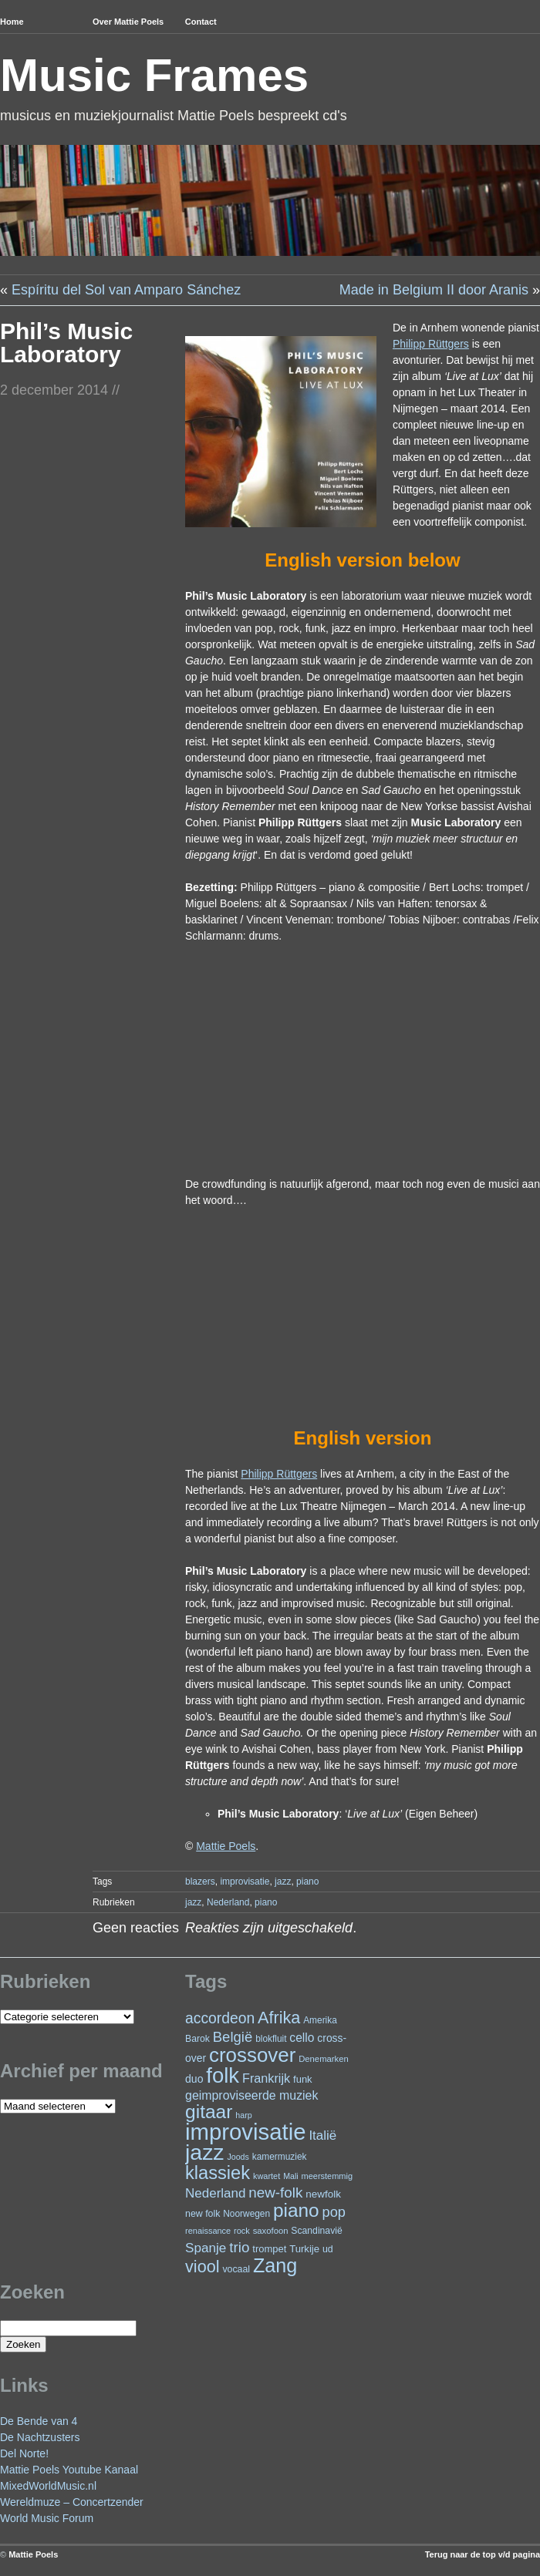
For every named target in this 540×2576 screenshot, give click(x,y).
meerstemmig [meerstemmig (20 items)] (327, 2176)
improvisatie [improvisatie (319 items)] (245, 2131)
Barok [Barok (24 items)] (197, 2038)
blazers (200, 1881)
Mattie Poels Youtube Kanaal (69, 2469)
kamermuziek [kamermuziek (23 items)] (279, 2156)
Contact (201, 21)
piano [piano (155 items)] (296, 2210)
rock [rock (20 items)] (242, 2230)
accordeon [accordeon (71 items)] (220, 2018)
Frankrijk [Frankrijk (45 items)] (266, 2078)
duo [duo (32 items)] (194, 2079)
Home (12, 21)
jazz (283, 1881)
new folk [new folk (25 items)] (202, 2213)
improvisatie (244, 1881)
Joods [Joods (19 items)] (237, 2156)
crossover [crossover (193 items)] (252, 2055)
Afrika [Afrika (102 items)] (279, 2017)
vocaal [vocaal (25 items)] (236, 2269)
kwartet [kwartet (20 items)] (266, 2176)
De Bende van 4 (38, 2421)
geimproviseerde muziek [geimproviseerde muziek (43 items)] (251, 2095)
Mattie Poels (33, 2554)
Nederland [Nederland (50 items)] (215, 2193)
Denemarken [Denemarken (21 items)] (324, 2058)
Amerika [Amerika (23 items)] (320, 2020)
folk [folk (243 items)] (222, 2075)
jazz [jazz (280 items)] (204, 2152)
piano (307, 1881)
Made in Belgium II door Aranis (433, 290)
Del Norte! (24, 2453)
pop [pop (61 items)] (334, 2212)
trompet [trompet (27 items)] (269, 2249)
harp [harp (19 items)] (243, 2115)
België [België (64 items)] (232, 2037)
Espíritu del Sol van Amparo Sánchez (126, 290)
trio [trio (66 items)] (239, 2247)
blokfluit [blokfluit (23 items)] (270, 2038)
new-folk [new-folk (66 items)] (275, 2192)
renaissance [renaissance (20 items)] (208, 2230)
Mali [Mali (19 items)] (291, 2176)
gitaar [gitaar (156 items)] (208, 2111)
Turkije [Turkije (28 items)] (304, 2249)
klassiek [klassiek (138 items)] (217, 2173)
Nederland (228, 1902)
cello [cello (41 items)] (301, 2037)
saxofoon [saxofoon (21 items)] (271, 2230)
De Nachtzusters (39, 2437)
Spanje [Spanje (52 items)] (205, 2247)
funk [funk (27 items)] (302, 2079)
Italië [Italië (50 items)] (322, 2135)
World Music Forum (46, 2518)
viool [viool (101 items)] (202, 2266)
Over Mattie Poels (128, 21)
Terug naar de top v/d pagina (482, 2554)
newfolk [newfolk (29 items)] (323, 2194)
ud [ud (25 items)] (327, 2249)
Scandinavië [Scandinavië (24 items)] (316, 2230)
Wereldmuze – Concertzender (71, 2502)
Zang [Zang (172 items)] (275, 2265)
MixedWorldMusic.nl (48, 2486)
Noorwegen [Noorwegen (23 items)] (246, 2213)
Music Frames (154, 75)
